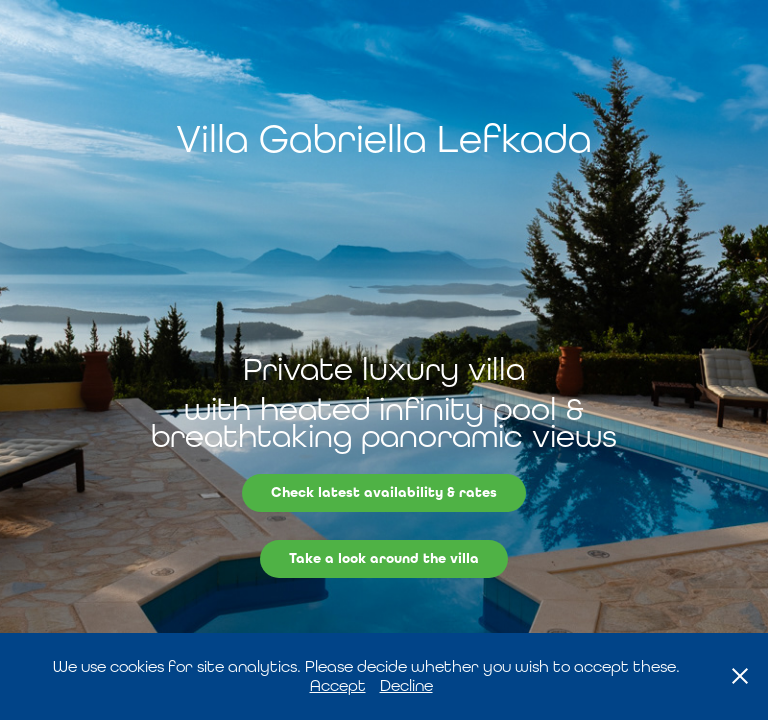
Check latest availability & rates (384, 492)
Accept (338, 685)
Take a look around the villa (384, 558)
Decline (406, 685)
